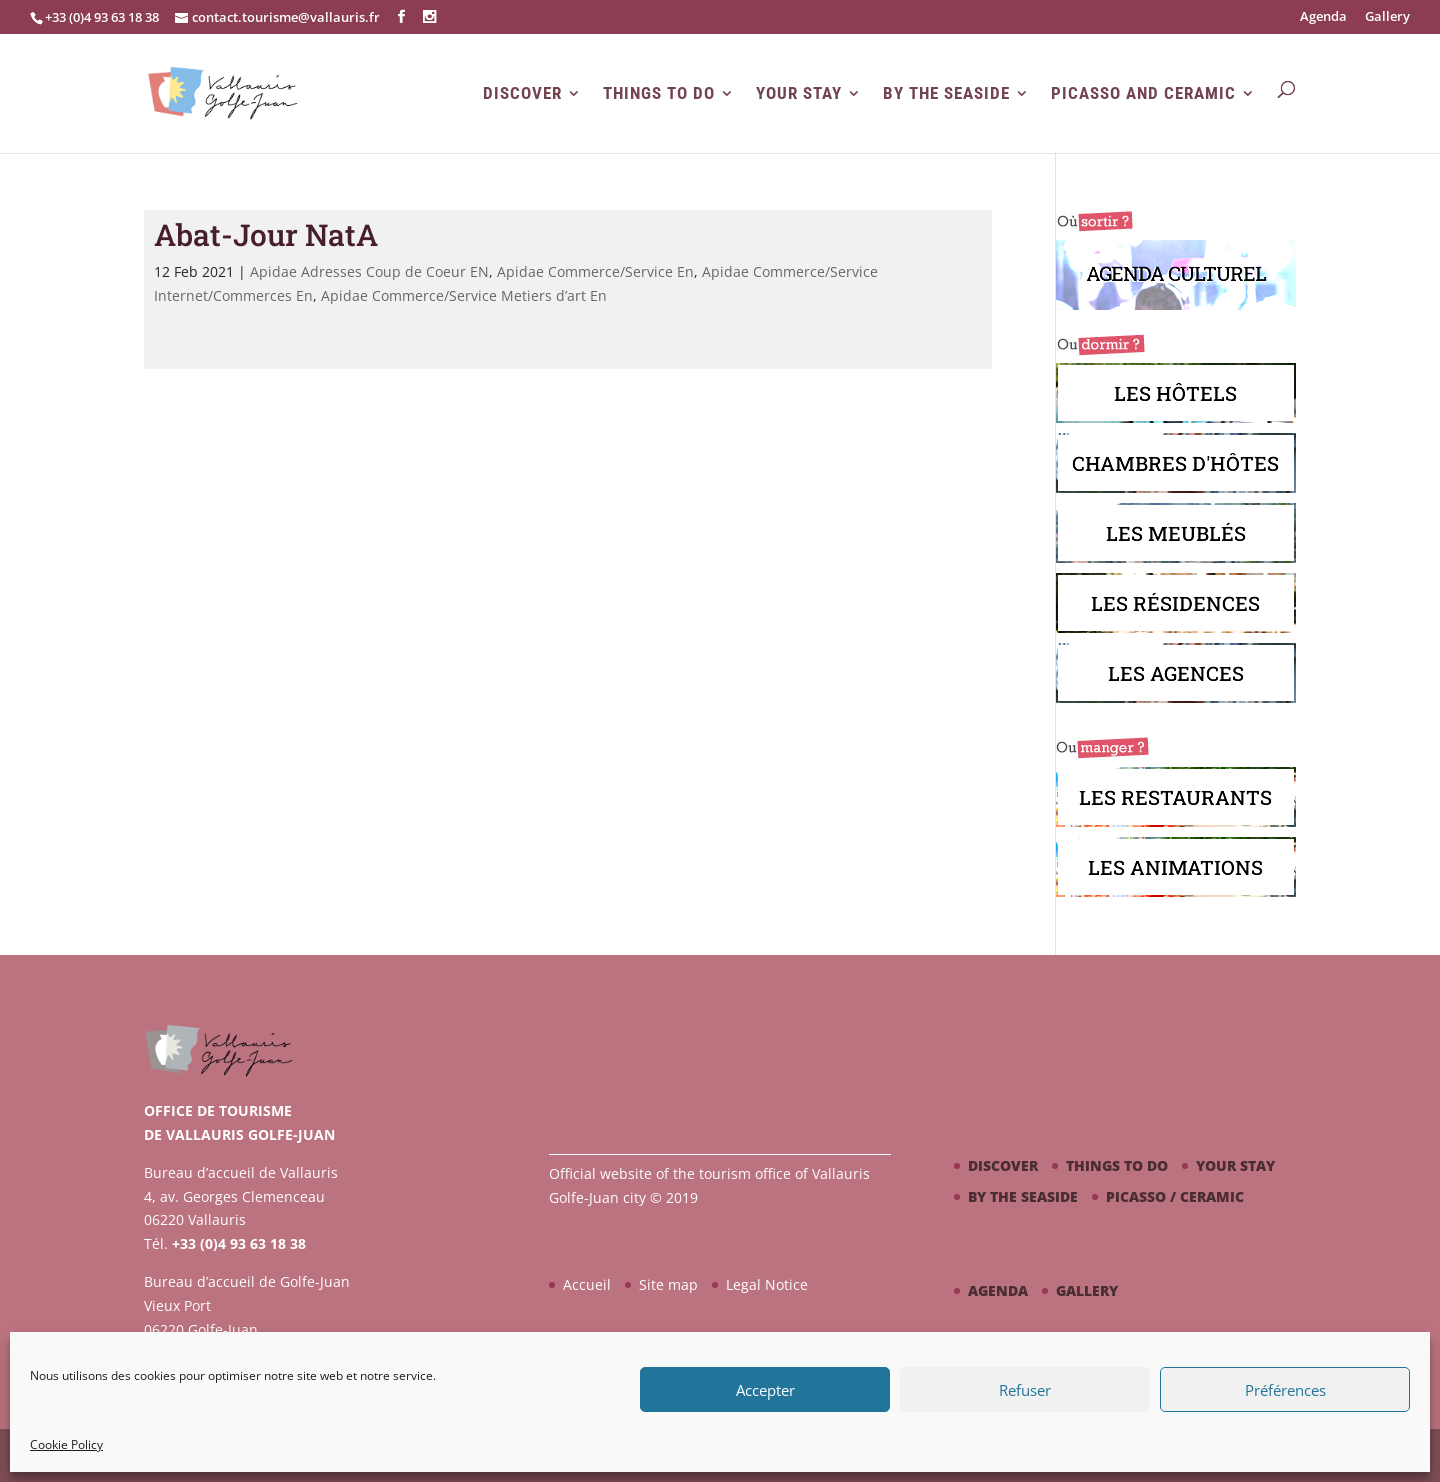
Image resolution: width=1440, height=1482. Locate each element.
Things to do (659, 93)
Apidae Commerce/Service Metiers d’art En (464, 295)
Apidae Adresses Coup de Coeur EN (369, 271)
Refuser (1025, 1390)
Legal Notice (767, 1284)
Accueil (587, 1284)
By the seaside (946, 93)
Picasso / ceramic (1175, 1196)
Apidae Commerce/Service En (595, 271)
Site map (668, 1284)
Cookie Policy (66, 1444)
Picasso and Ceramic (1143, 93)
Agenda (1323, 17)
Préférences (1285, 1390)
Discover (522, 93)
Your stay (799, 93)
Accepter (765, 1390)
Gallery (1387, 17)
